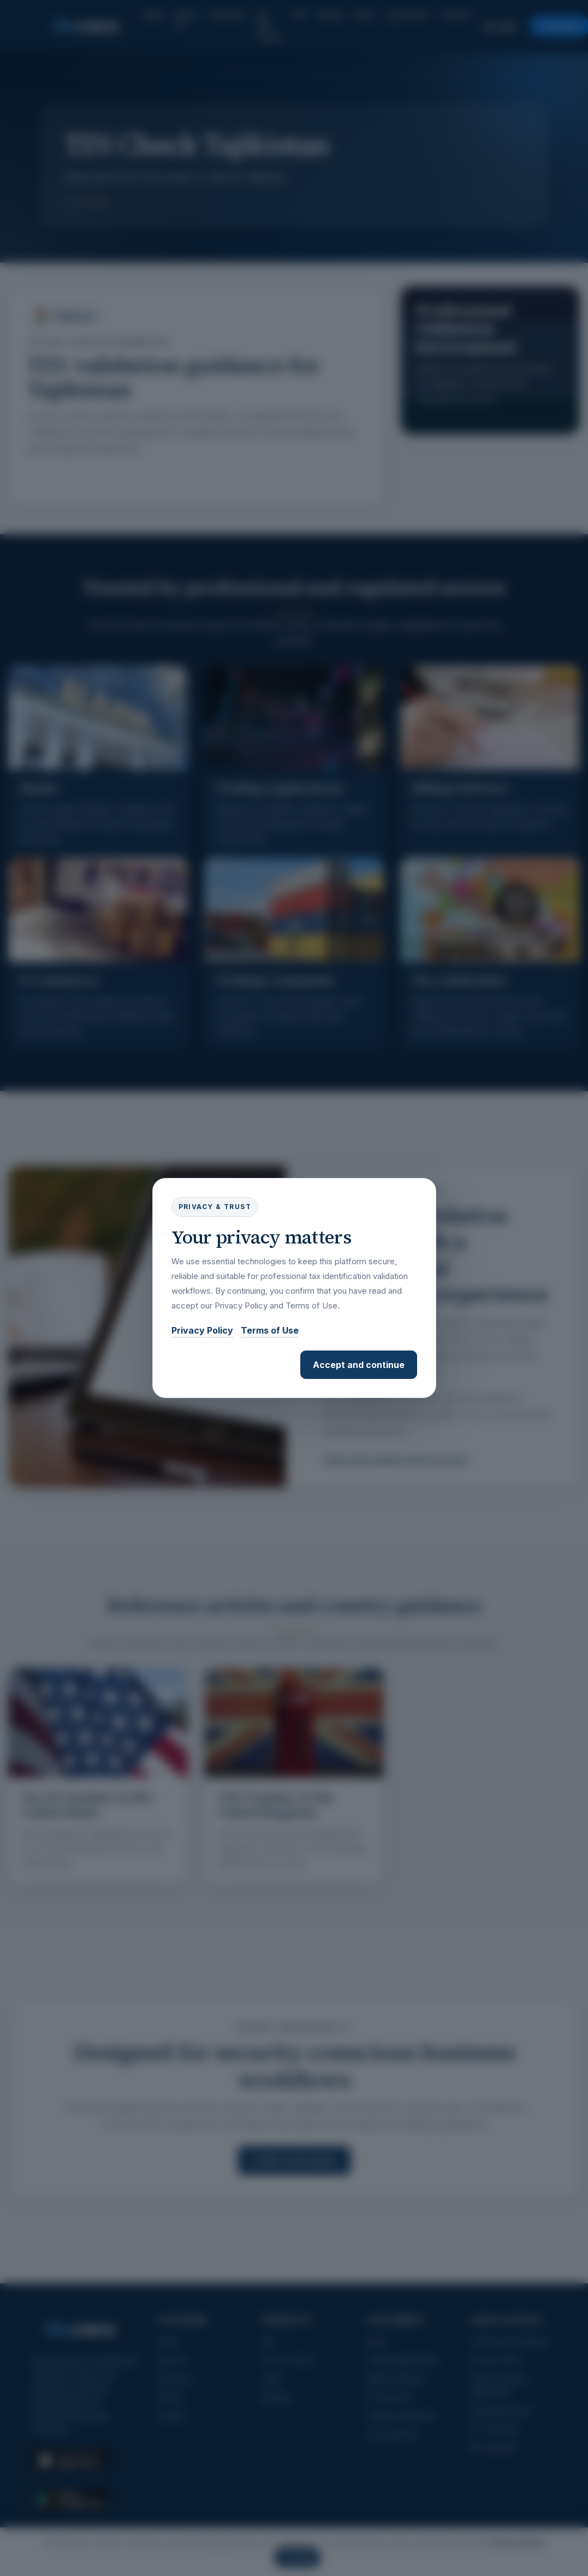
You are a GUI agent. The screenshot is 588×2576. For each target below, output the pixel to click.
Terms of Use (270, 1330)
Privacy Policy (202, 1330)
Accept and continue (359, 1364)
